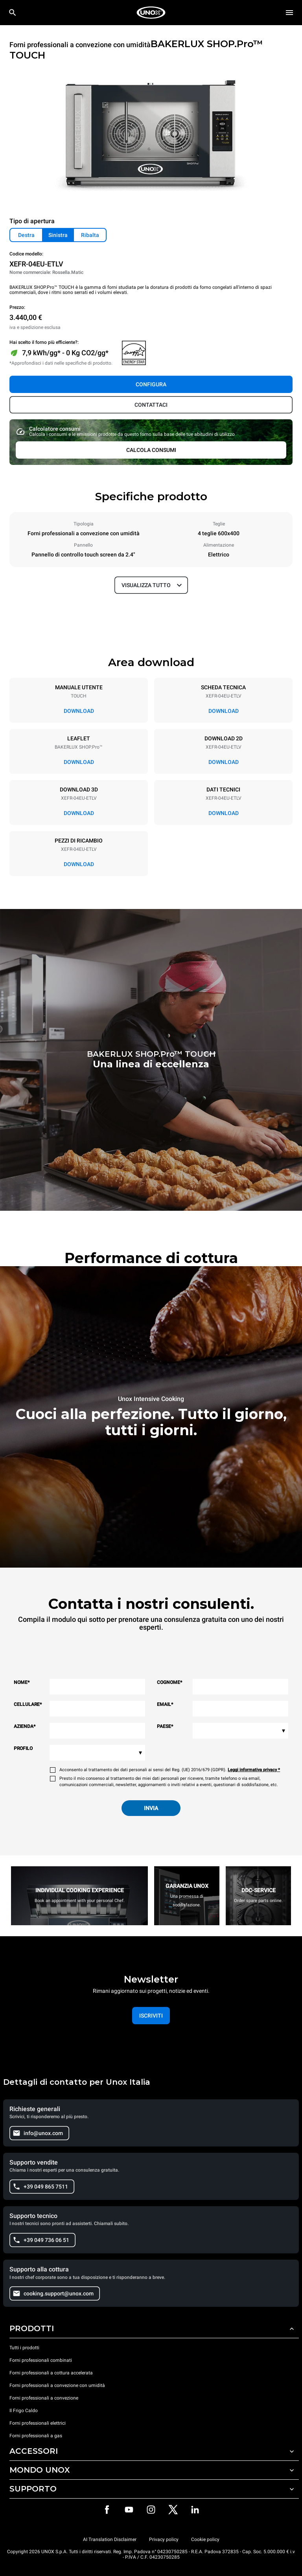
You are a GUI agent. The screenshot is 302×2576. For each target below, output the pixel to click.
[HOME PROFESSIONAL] (151, 12)
